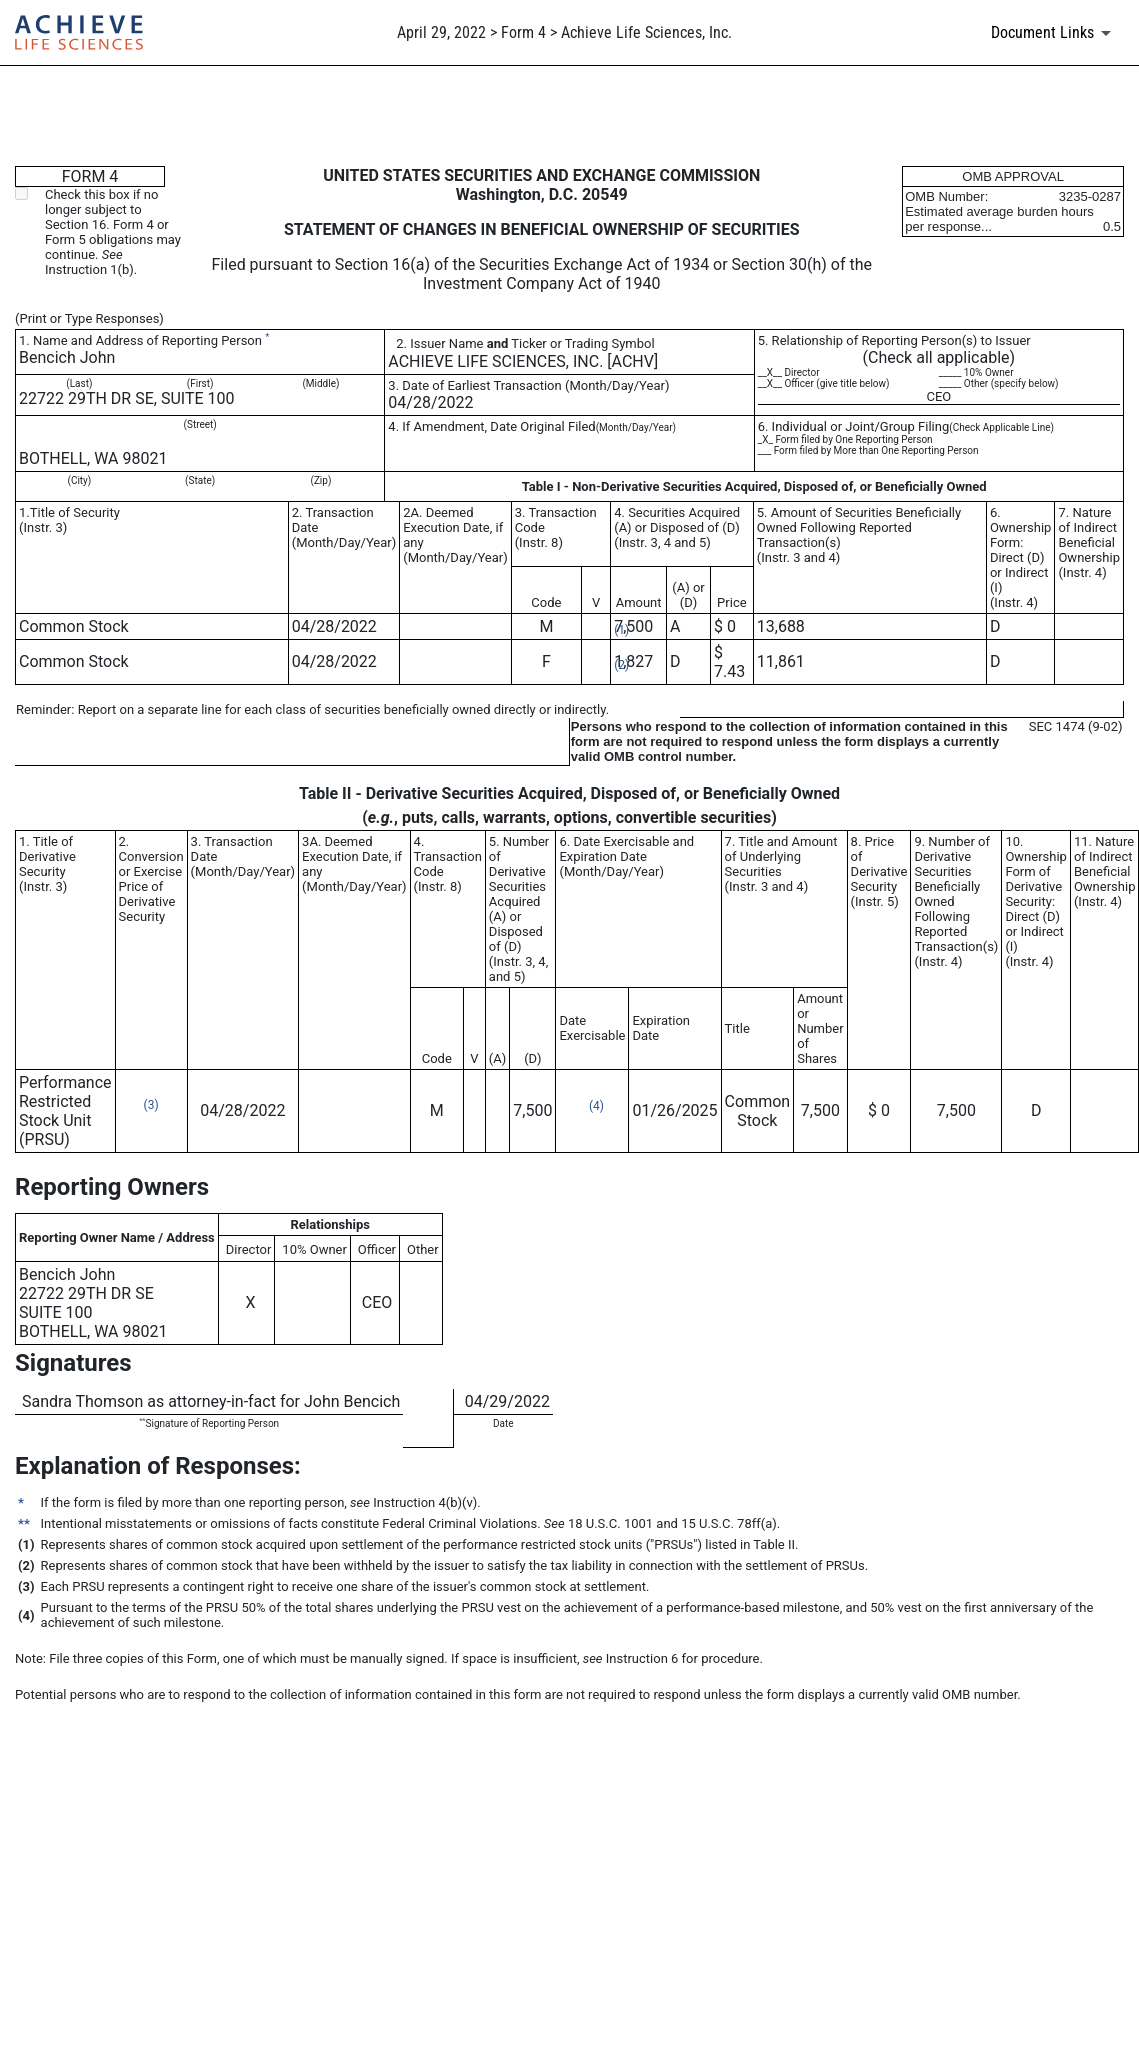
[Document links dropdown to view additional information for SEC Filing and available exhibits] (1054, 33)
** (142, 1420)
